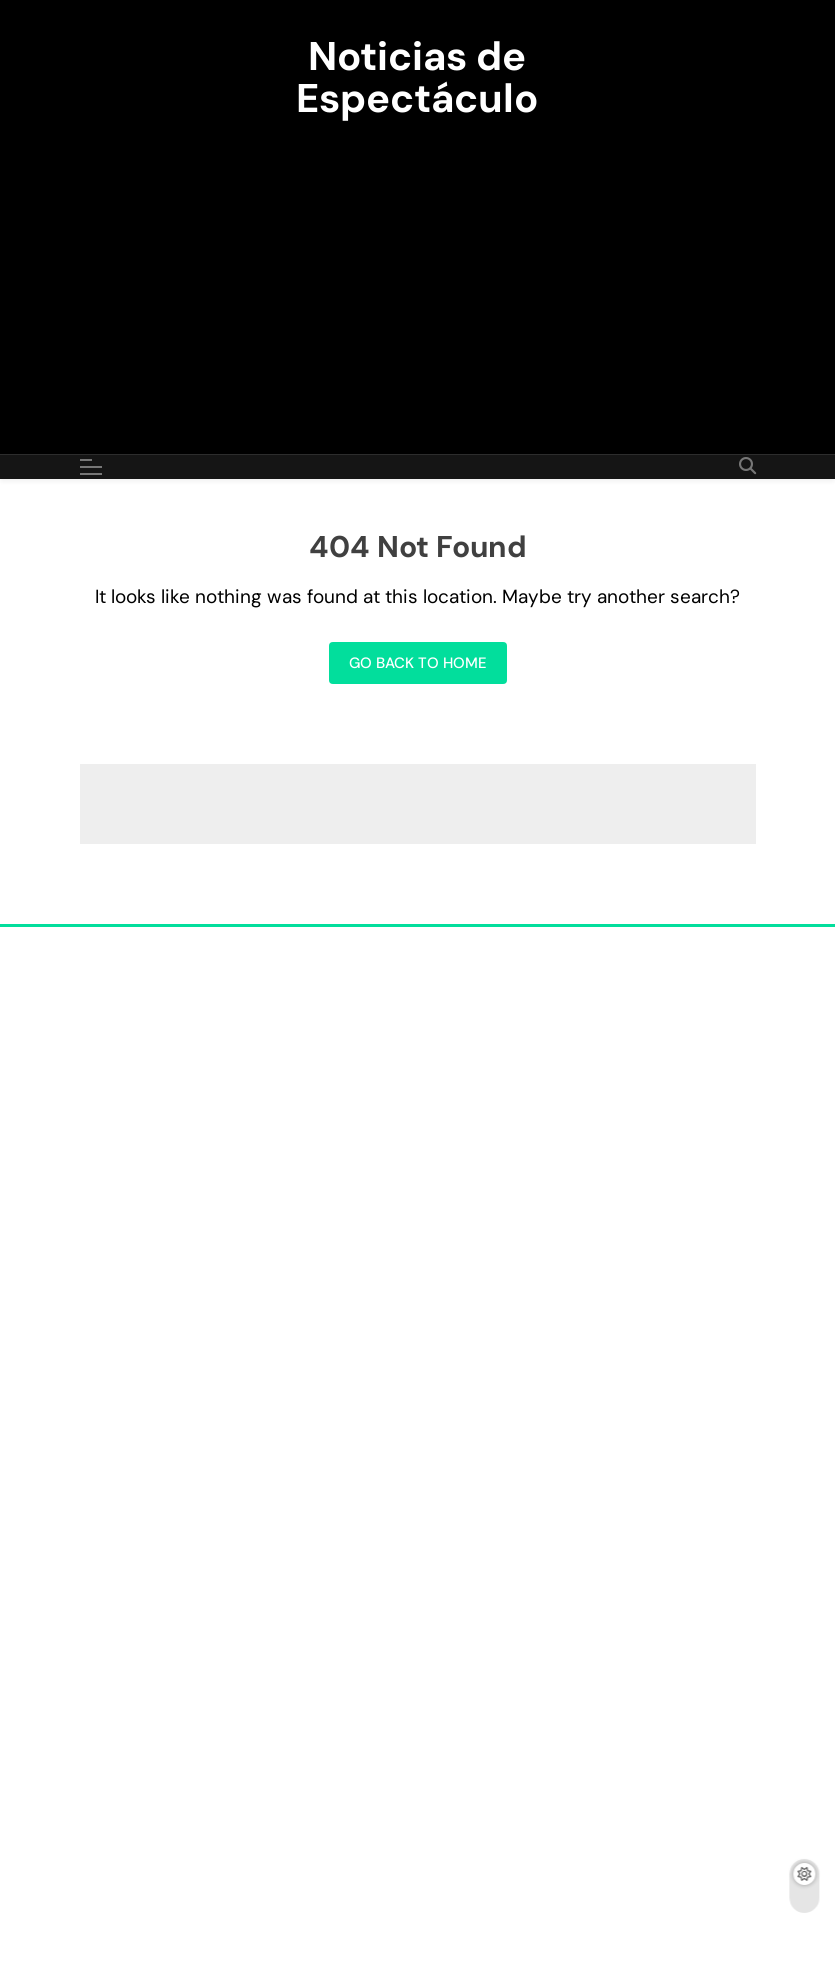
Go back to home (418, 663)
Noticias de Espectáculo (417, 77)
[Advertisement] (417, 274)
